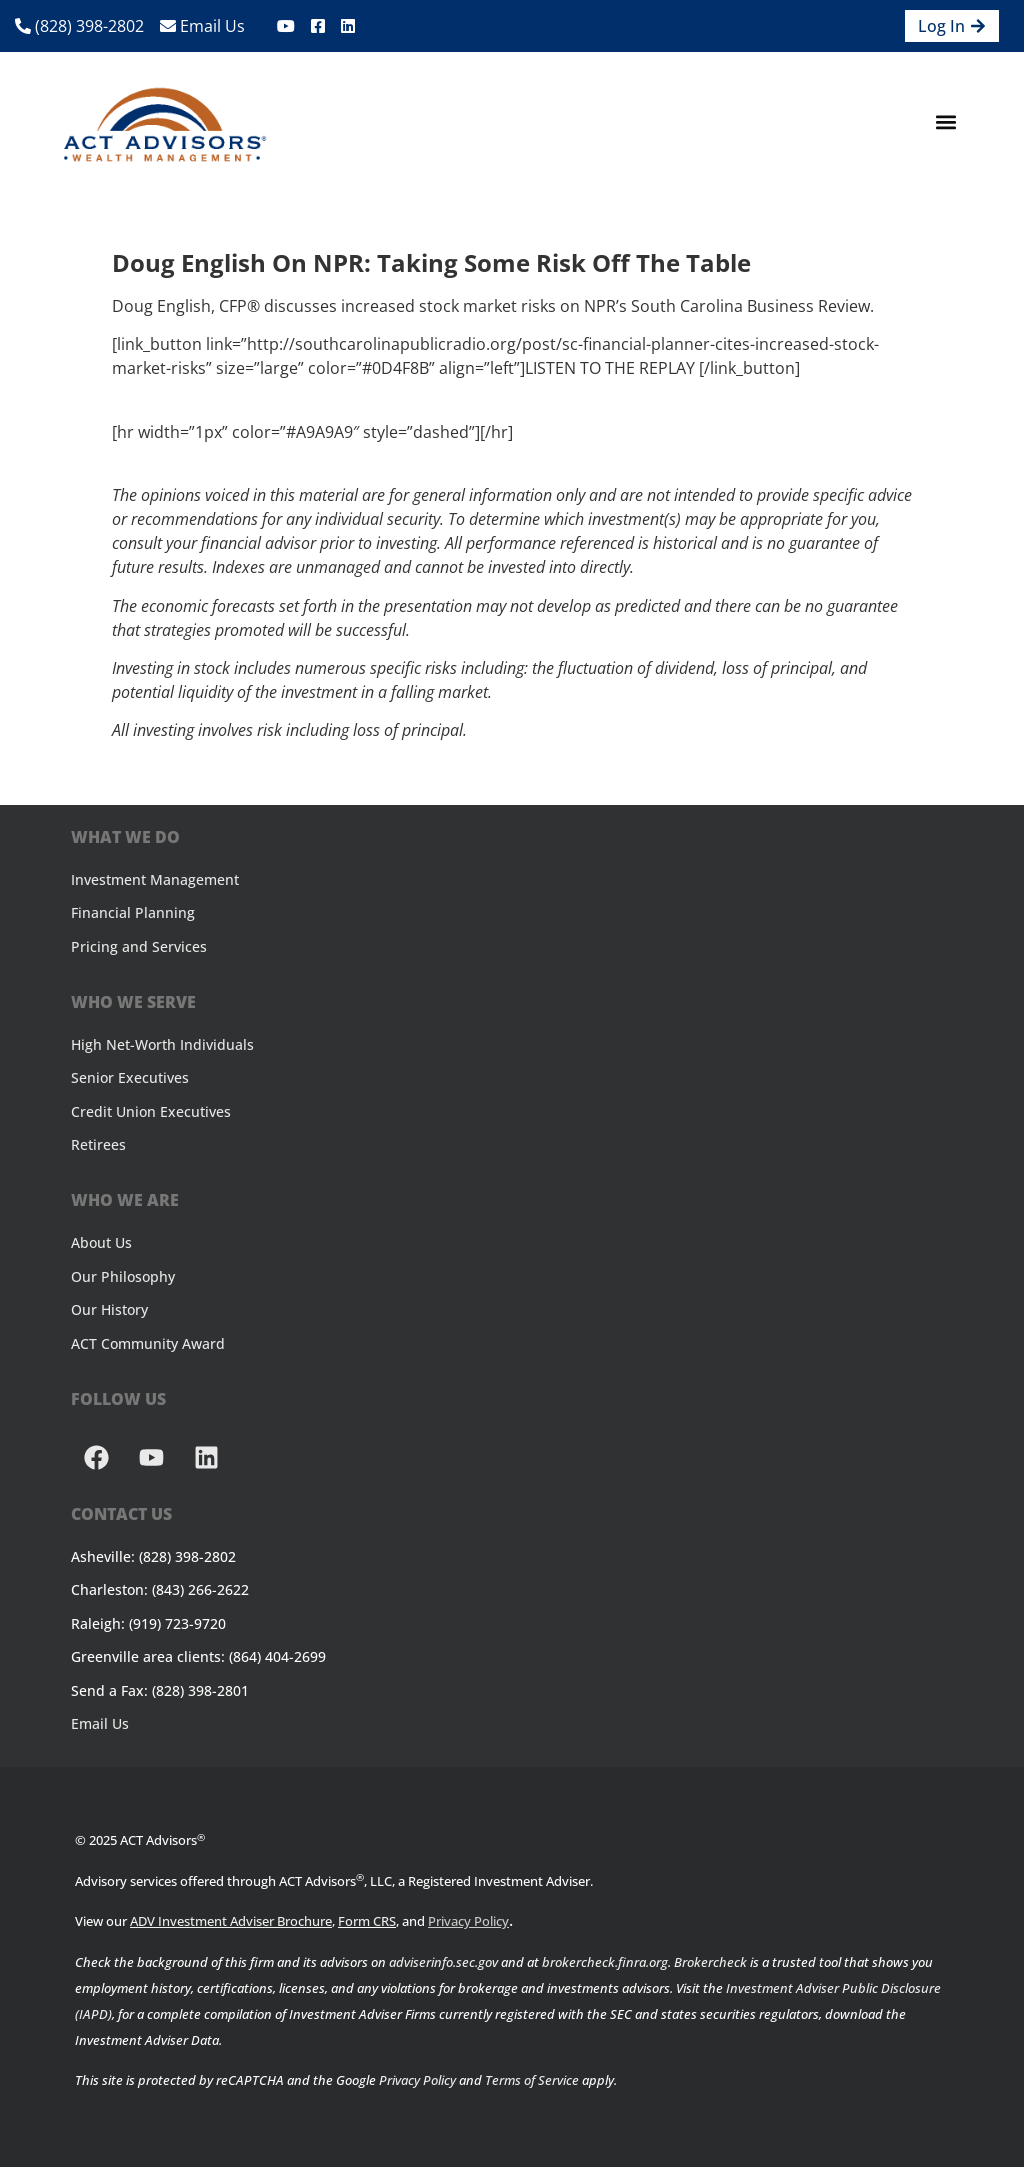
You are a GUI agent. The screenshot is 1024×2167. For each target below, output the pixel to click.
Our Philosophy (123, 1276)
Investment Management (155, 879)
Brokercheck (710, 1962)
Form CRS (367, 1921)
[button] (946, 122)
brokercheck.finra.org (605, 1962)
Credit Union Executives (151, 1111)
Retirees (98, 1144)
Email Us (202, 26)
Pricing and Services (139, 946)
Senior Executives (130, 1077)
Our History (109, 1309)
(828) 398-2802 (79, 26)
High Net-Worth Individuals (162, 1044)
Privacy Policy (468, 1921)
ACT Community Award (148, 1343)
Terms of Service (532, 2080)
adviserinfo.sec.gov (443, 1962)
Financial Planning (133, 912)
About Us (101, 1242)
